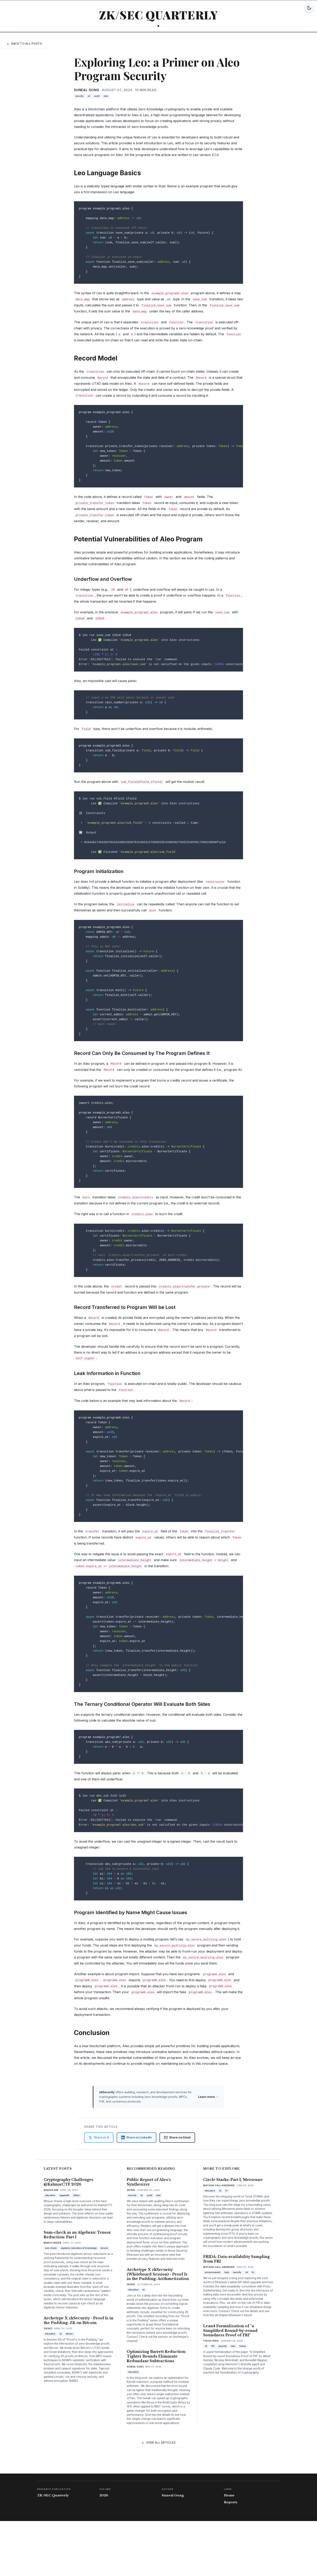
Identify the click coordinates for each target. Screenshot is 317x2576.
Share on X (99, 2192)
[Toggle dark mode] (309, 8)
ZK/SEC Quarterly (158, 14)
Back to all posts (24, 43)
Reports (230, 2557)
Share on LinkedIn (136, 2192)
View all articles (158, 2497)
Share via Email (177, 2192)
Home (229, 2550)
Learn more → (208, 2151)
